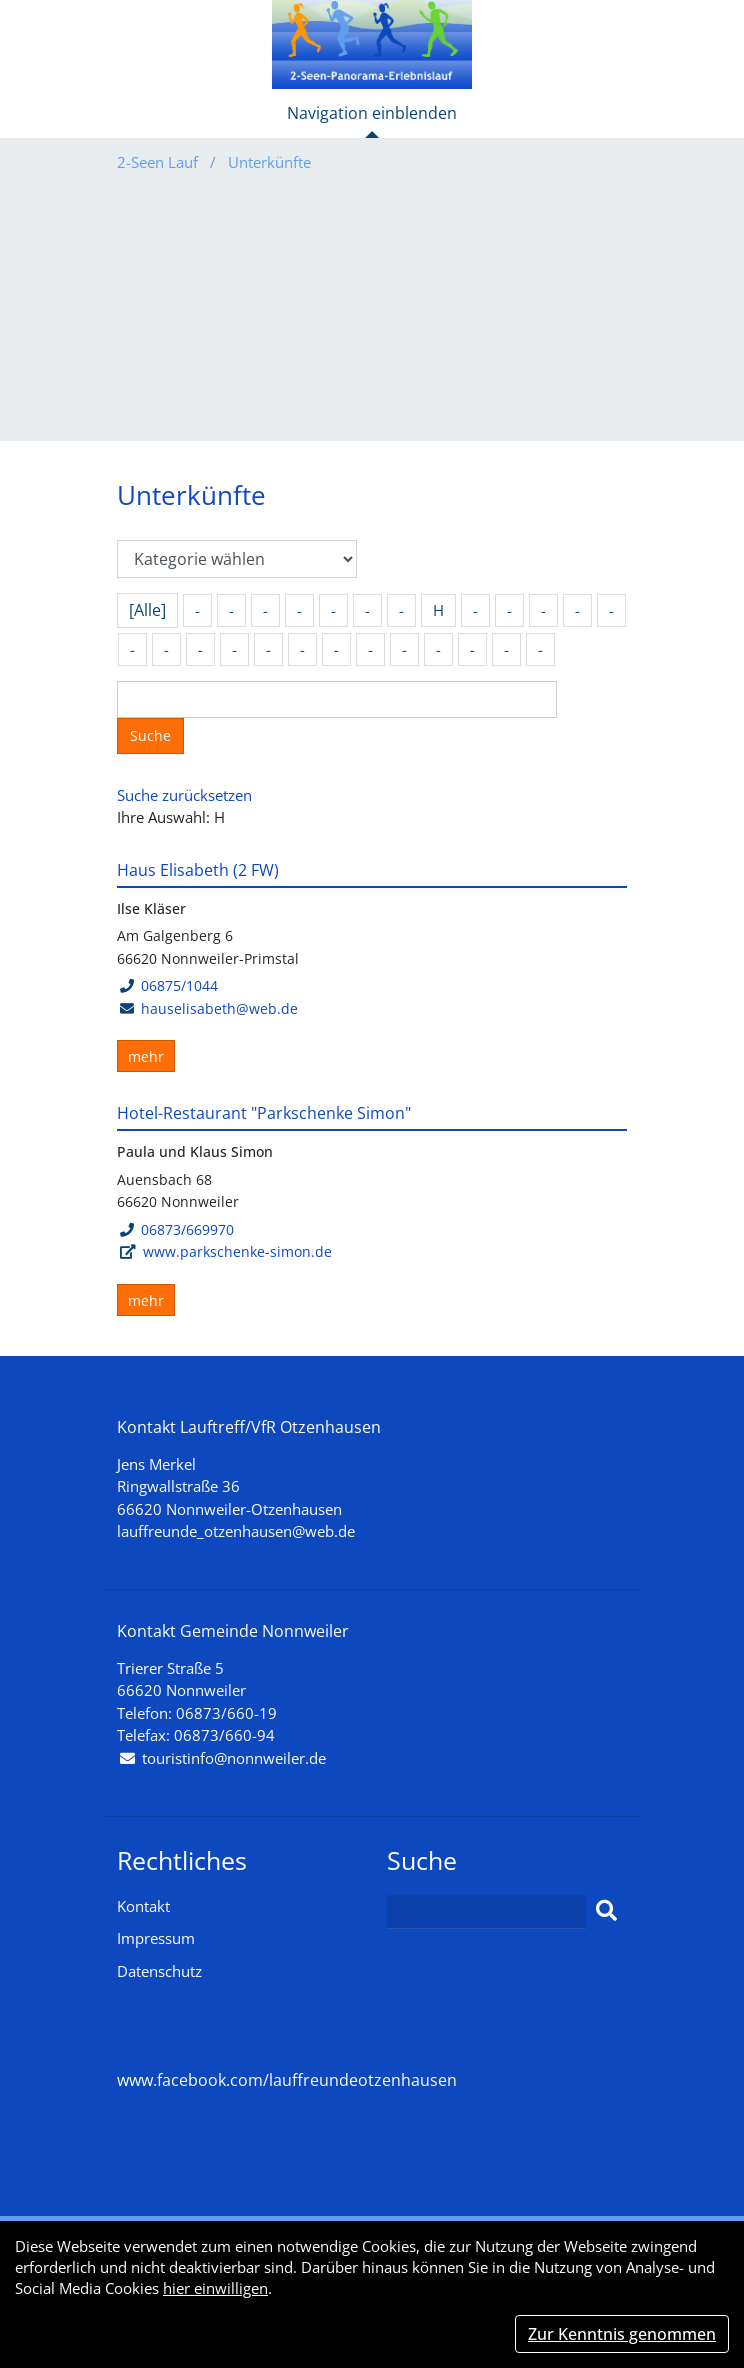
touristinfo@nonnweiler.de (234, 1758)
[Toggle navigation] (372, 121)
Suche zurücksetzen (184, 795)
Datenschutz (159, 1971)
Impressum (156, 1938)
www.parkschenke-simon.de (237, 1251)
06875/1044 (168, 985)
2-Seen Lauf (159, 162)
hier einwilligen (215, 2288)
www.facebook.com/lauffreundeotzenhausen (287, 2080)
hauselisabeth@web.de (219, 1008)
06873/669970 (176, 1229)
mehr (146, 1056)
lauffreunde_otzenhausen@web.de (236, 1531)
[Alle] (147, 610)
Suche (150, 735)
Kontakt (143, 1906)
